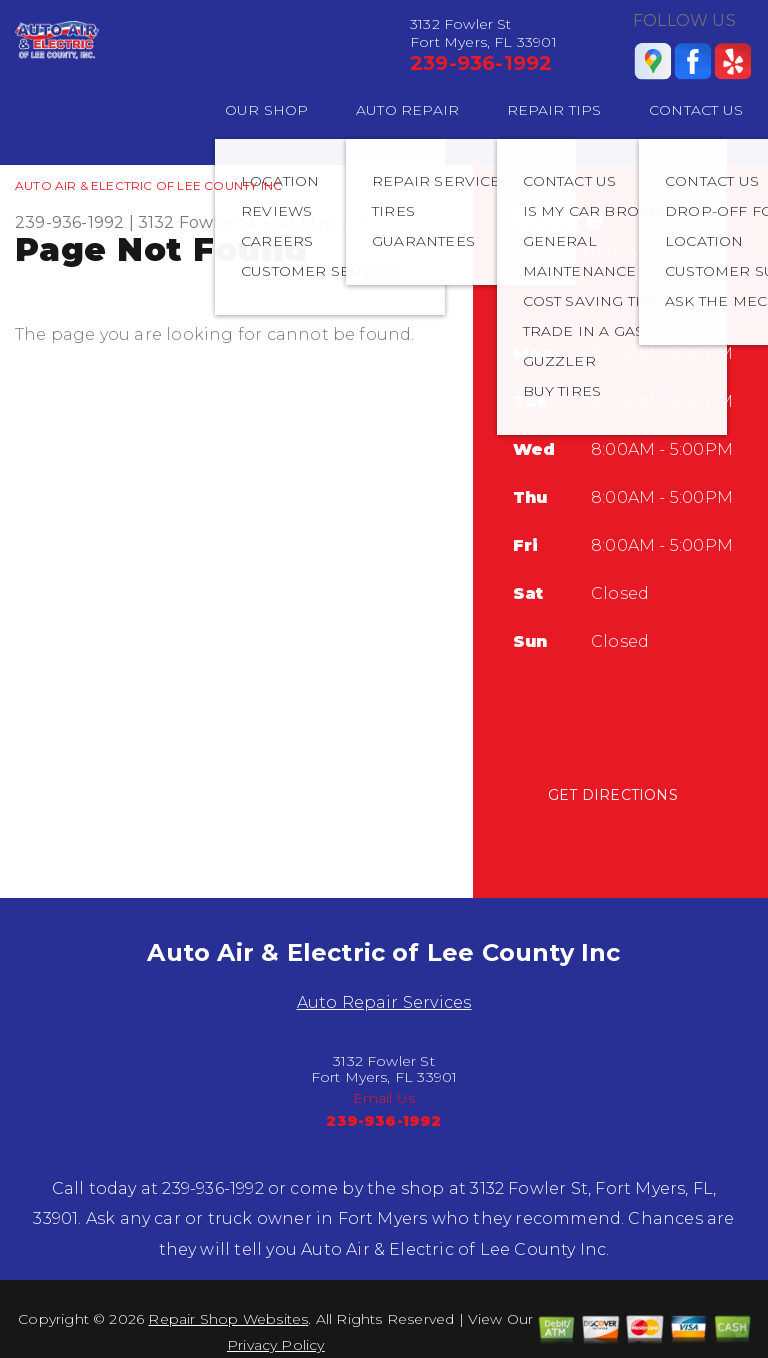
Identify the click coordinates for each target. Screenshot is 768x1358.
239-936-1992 (481, 63)
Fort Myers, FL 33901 (345, 222)
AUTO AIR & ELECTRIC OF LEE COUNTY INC (148, 185)
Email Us (384, 1098)
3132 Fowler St (198, 222)
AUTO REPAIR (407, 110)
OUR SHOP (267, 110)
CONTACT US (696, 110)
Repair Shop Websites (228, 1319)
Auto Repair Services (384, 1002)
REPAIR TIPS (554, 110)
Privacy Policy (276, 1345)
